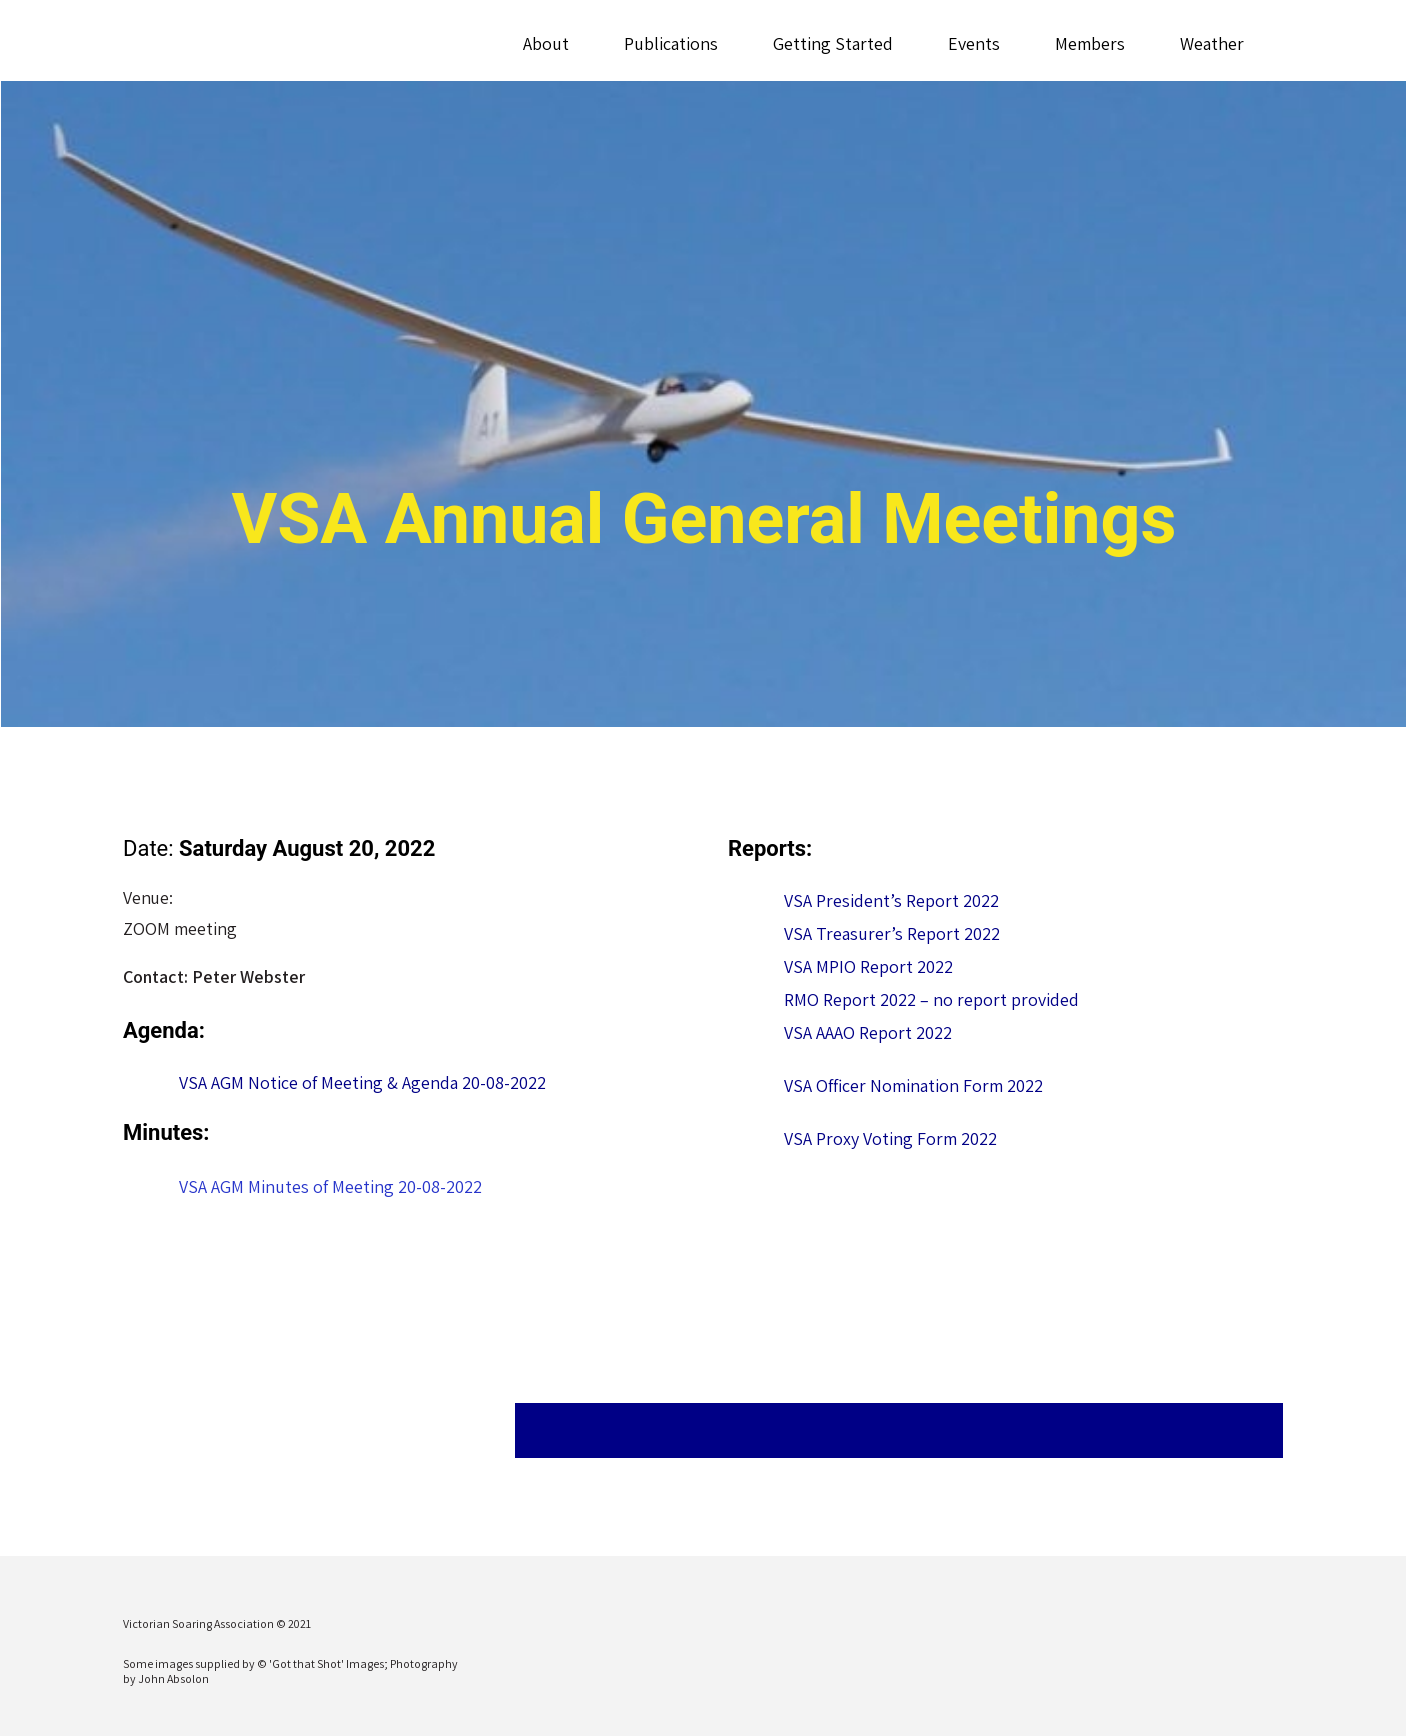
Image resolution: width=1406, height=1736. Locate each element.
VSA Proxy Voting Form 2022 (890, 1138)
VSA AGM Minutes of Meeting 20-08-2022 (330, 1186)
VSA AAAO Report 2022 (868, 1032)
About (545, 43)
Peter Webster (248, 976)
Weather (1211, 43)
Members (1089, 43)
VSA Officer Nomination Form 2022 (913, 1085)
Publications (670, 43)
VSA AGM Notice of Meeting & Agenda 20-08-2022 (362, 1082)
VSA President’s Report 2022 (891, 900)
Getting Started (832, 43)
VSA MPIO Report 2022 (868, 966)
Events (973, 43)
